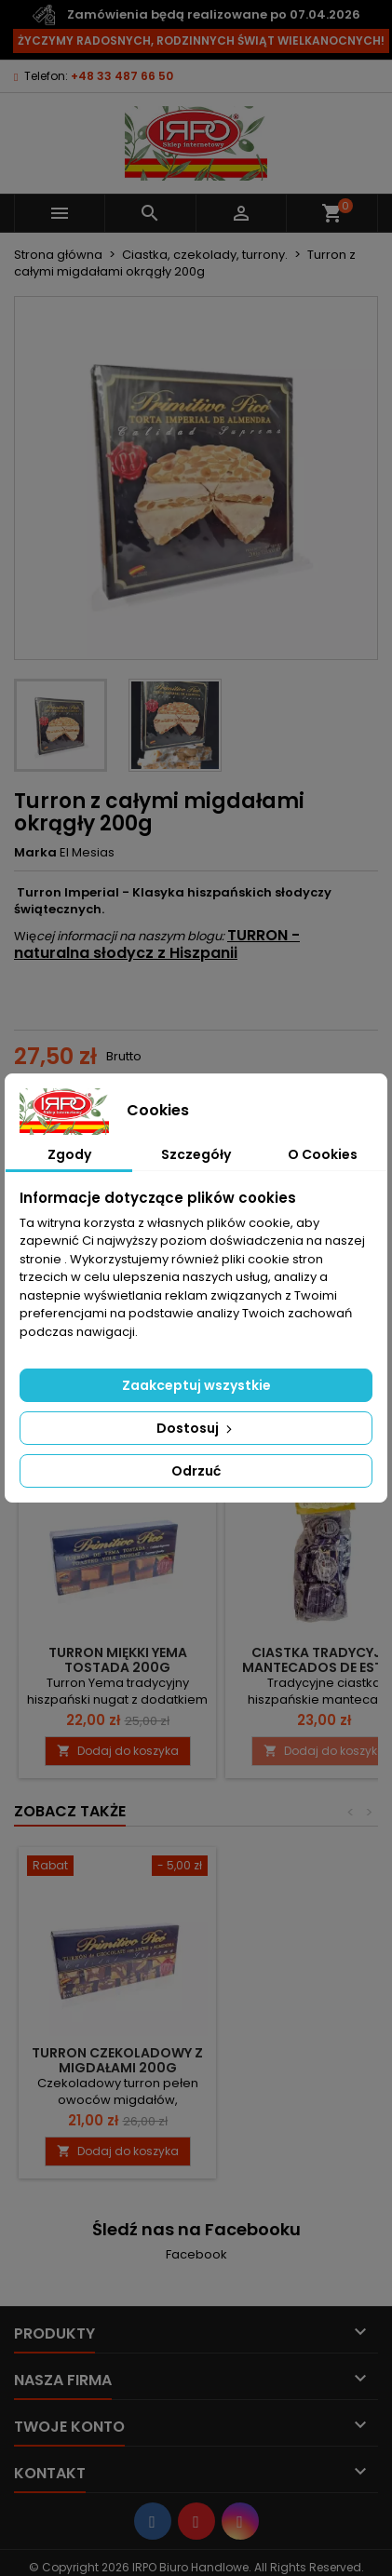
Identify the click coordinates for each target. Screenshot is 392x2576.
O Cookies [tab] (323, 1154)
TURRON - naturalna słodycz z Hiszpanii (157, 944)
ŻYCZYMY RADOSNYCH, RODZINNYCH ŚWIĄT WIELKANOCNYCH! (201, 40)
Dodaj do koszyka (118, 1751)
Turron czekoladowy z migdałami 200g (117, 2060)
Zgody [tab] (69, 1154)
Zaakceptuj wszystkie (196, 1385)
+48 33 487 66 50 (122, 76)
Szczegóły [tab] (196, 1154)
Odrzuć (196, 1471)
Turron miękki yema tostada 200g (117, 1660)
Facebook (196, 2254)
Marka (35, 852)
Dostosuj (196, 1428)
